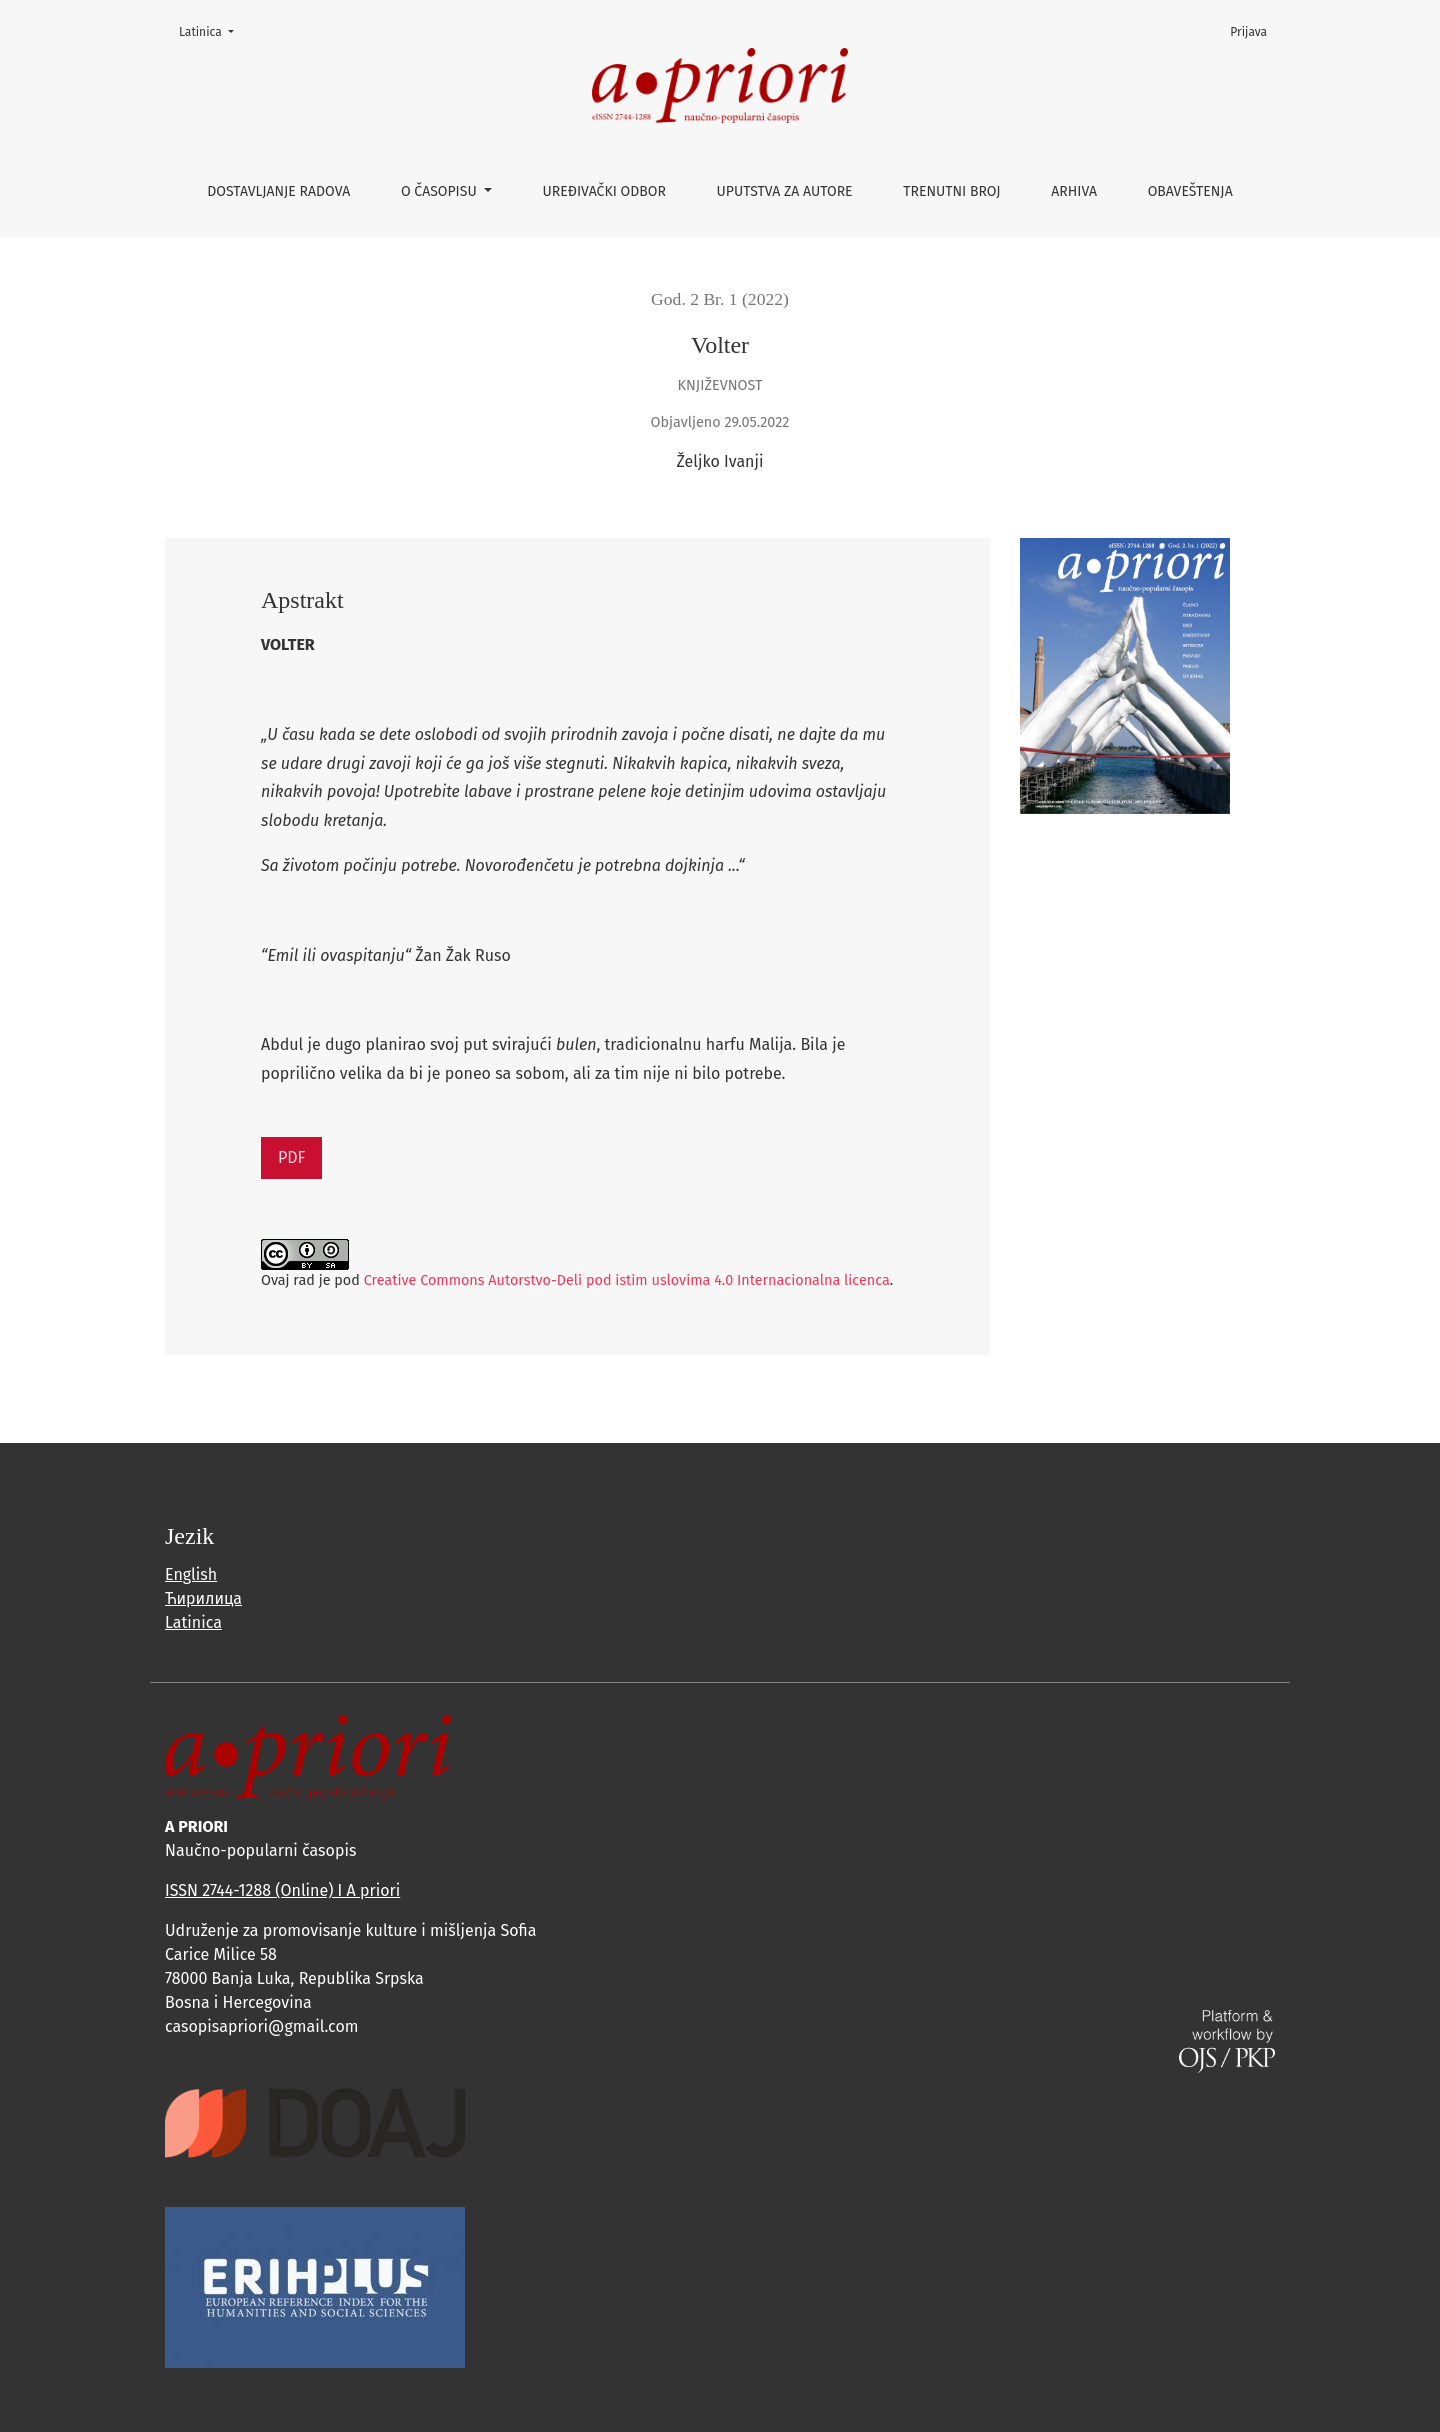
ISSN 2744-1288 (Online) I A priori (282, 1890)
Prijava (1248, 32)
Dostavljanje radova (278, 191)
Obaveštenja (1190, 191)
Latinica (212, 30)
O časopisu (440, 191)
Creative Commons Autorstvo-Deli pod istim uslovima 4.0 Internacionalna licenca (627, 1280)
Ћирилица (203, 1598)
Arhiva (1074, 191)
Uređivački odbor (604, 191)
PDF (291, 1157)
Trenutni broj (951, 191)
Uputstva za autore (785, 191)
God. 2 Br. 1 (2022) (720, 299)
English (191, 1574)
